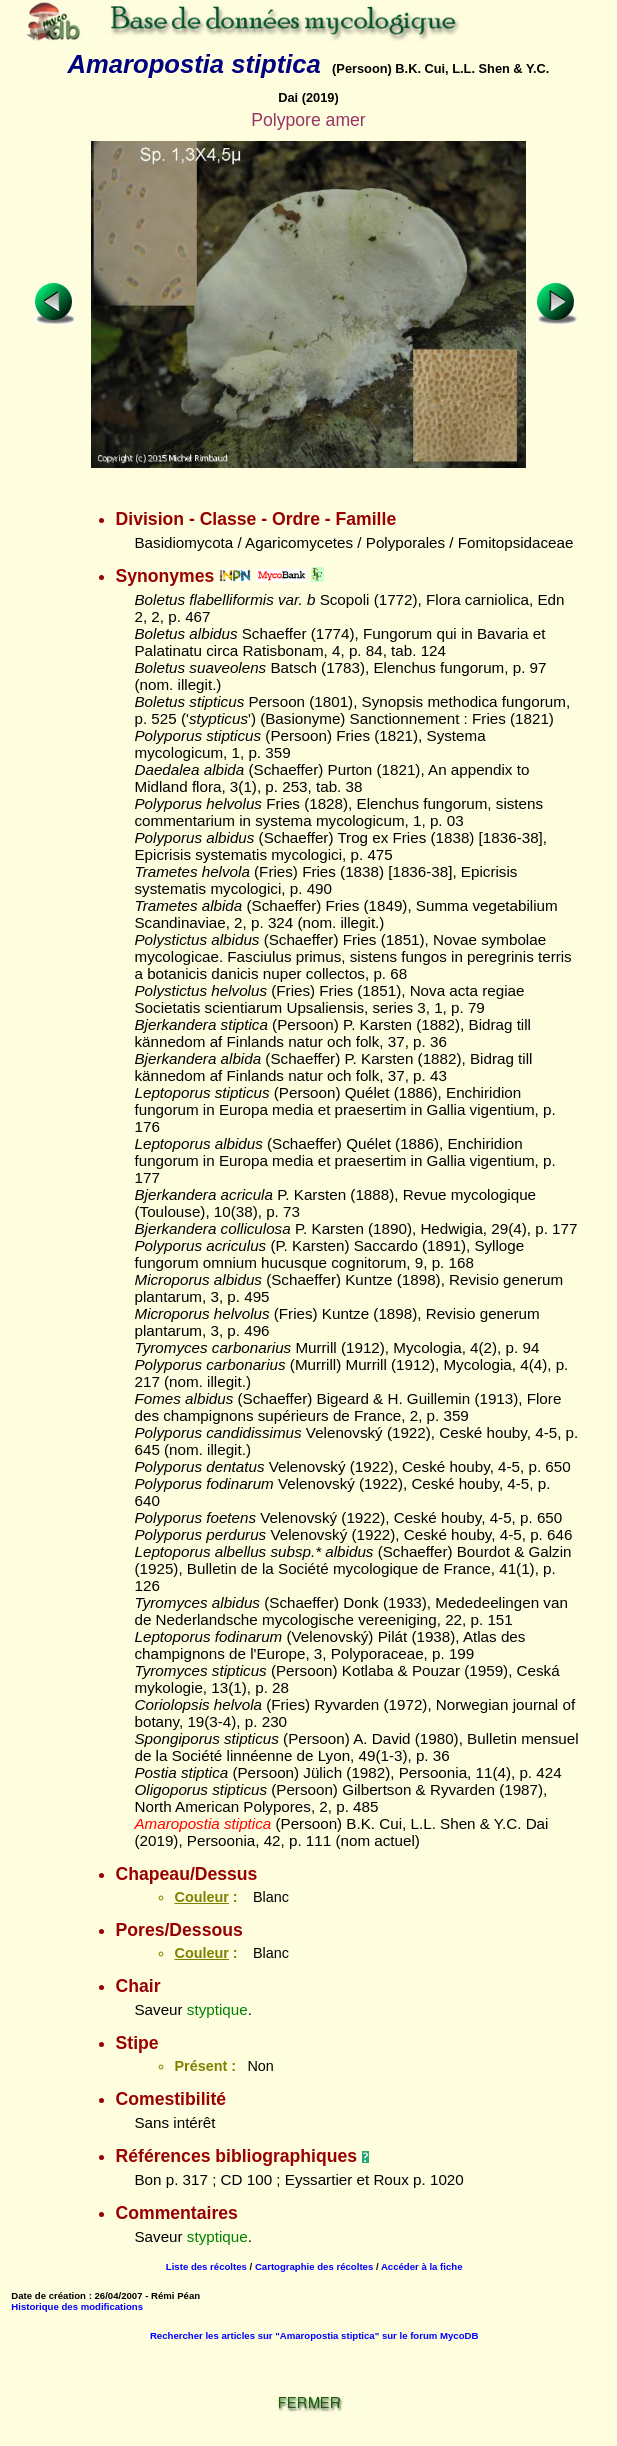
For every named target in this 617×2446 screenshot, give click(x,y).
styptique (217, 2009)
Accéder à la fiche (422, 2266)
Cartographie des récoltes (314, 2266)
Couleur (201, 1897)
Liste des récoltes (206, 2266)
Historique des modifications (77, 2306)
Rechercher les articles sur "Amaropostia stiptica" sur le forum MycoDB (314, 2335)
